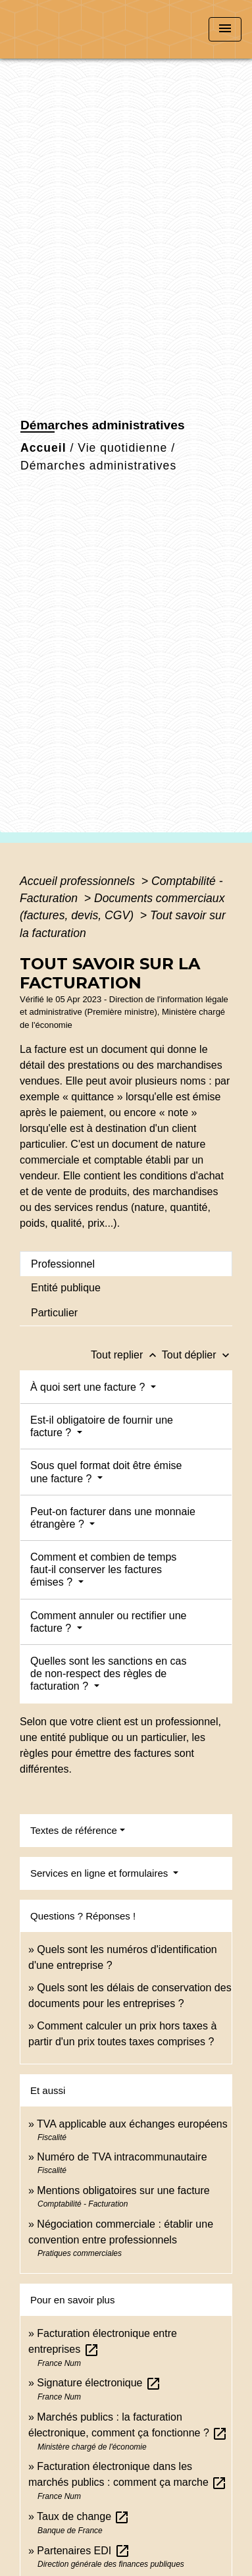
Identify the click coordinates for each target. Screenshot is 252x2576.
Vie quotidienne (122, 447)
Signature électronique (99, 2382)
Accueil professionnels (79, 881)
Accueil (43, 447)
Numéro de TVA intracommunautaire (122, 2156)
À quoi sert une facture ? (89, 1387)
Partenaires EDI (83, 2550)
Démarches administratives (98, 465)
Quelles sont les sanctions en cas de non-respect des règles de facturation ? (108, 1673)
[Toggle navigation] (225, 29)
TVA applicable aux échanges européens (132, 2124)
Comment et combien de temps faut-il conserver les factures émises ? (103, 1569)
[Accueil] (60, 29)
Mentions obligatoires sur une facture (123, 2190)
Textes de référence (73, 1830)
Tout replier (126, 1354)
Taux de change (83, 2516)
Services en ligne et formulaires (100, 1873)
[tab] (126, 1263)
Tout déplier (197, 1354)
